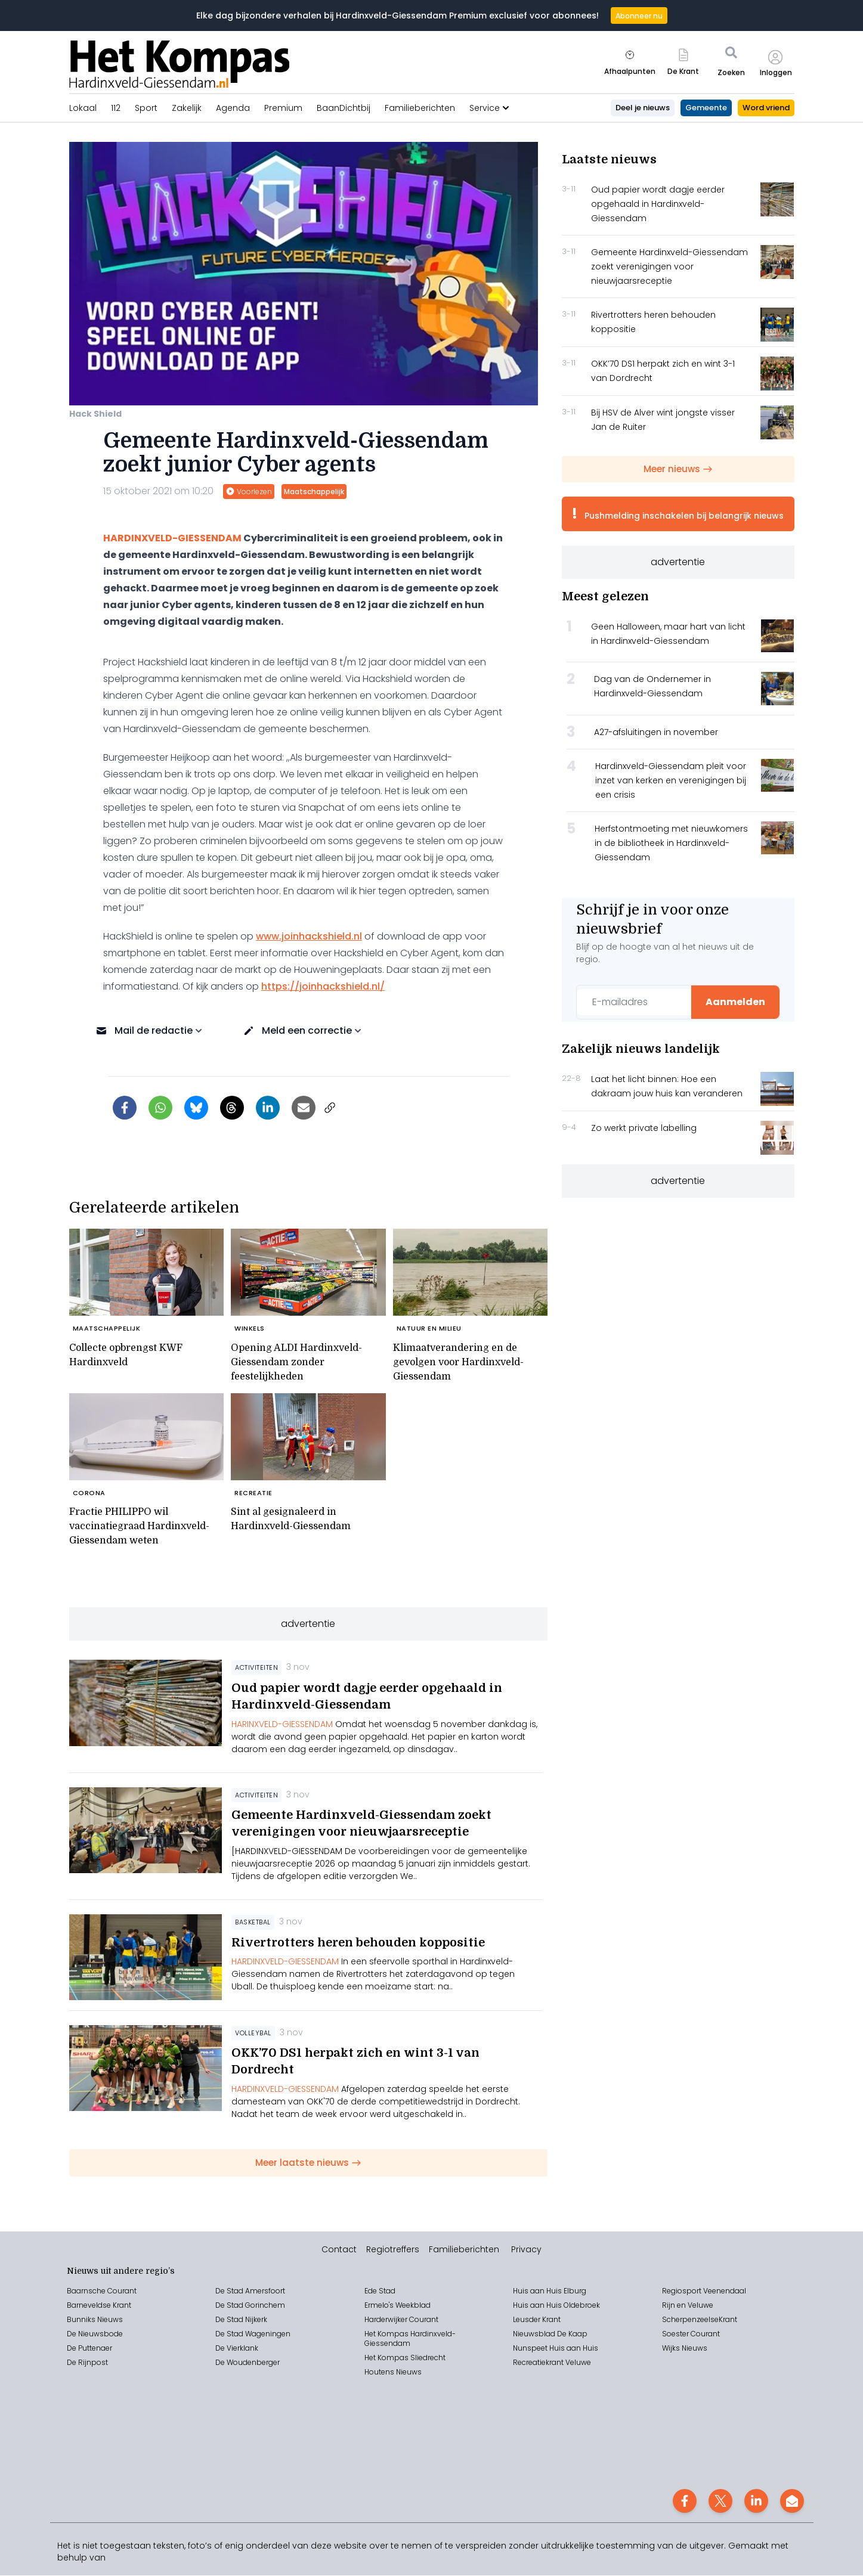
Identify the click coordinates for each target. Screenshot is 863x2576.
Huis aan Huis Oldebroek (556, 2306)
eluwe (580, 2363)
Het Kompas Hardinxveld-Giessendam (410, 2339)
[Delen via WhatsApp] (160, 1108)
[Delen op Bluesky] (196, 1108)
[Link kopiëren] (330, 1108)
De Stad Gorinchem (250, 2306)
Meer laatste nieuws (308, 2162)
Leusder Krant (537, 2320)
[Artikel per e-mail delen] (303, 1108)
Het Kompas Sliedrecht (405, 2358)
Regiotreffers (392, 2250)
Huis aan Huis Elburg (549, 2291)
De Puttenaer (89, 2348)
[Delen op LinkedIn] (268, 1108)
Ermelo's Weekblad (397, 2306)
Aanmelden (735, 1002)
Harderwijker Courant (401, 2320)
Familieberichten (464, 2250)
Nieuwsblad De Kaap (550, 2334)
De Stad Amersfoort (250, 2291)
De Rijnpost (87, 2363)
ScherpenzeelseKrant (699, 2320)
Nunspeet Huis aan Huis (555, 2348)
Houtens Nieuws (393, 2372)
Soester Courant (691, 2334)
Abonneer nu (639, 16)
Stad (235, 2334)
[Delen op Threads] (232, 1108)
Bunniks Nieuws (95, 2320)
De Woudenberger (247, 2363)
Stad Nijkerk (247, 2320)
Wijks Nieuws (684, 2348)
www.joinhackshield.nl (309, 936)
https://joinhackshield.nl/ (323, 986)
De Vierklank (236, 2348)
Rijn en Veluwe (687, 2306)
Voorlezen (248, 491)
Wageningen (266, 2334)
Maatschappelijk (314, 491)
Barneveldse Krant (99, 2306)
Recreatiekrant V (541, 2363)
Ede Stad (379, 2291)
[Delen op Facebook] (124, 1108)
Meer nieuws (678, 469)
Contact (339, 2250)
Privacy (526, 2250)
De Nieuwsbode (95, 2334)
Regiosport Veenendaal (704, 2291)
